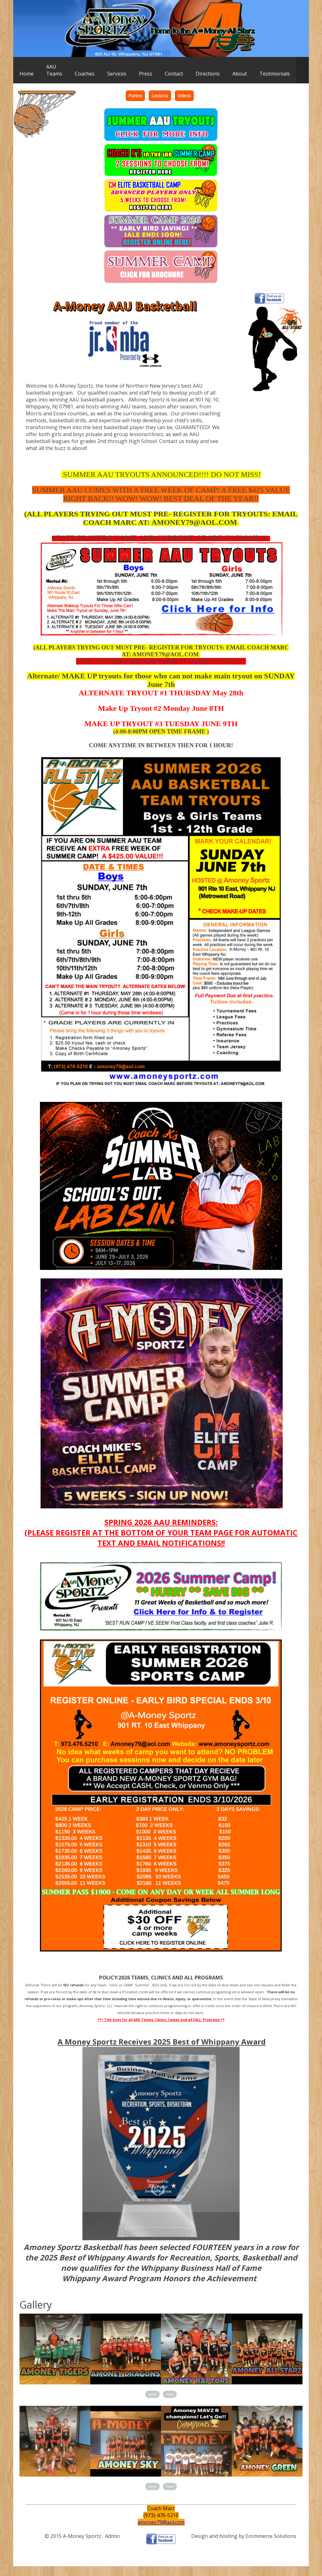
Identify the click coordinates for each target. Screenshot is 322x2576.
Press (145, 73)
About (239, 73)
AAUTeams (54, 70)
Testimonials (274, 73)
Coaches (85, 73)
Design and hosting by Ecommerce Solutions (243, 2536)
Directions (208, 73)
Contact (174, 73)
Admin (112, 2536)
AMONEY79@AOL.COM (194, 522)
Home (26, 73)
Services (116, 73)
